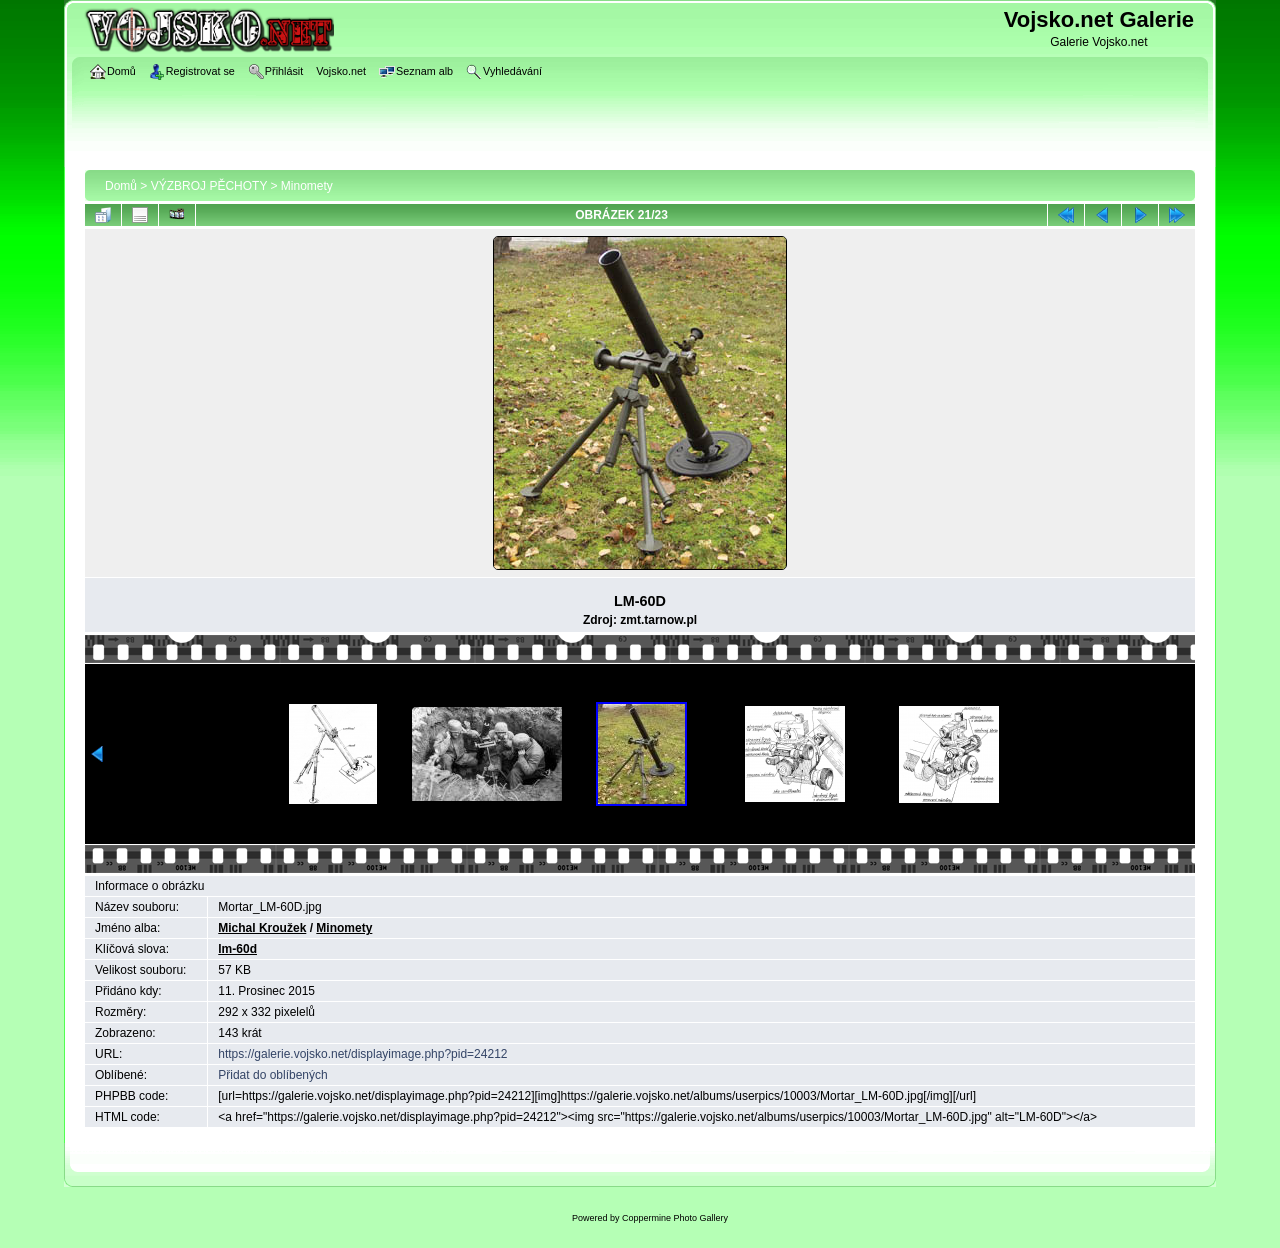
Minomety (307, 186)
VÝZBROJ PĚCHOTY (209, 186)
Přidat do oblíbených (272, 1075)
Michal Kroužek (262, 928)
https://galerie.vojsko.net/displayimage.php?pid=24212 (362, 1054)
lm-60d (237, 949)
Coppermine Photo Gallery (675, 1218)
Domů (121, 186)
